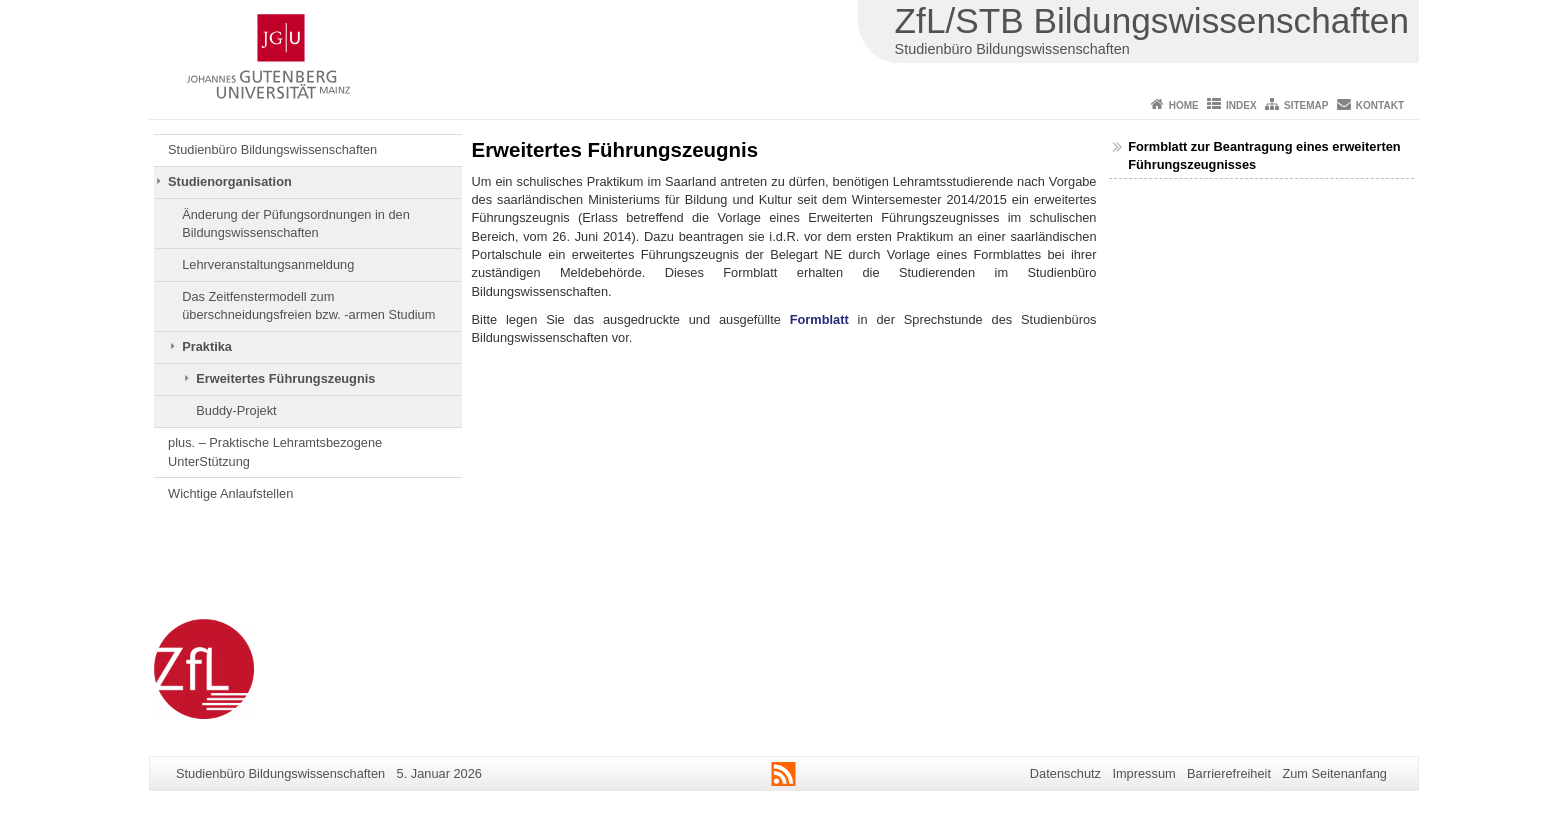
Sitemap (1306, 105)
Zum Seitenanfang (1334, 773)
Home (1184, 105)
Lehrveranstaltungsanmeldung (268, 264)
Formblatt (819, 319)
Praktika (207, 346)
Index (1241, 105)
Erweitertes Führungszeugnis (285, 378)
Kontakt (1380, 105)
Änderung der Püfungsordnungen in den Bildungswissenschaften (296, 223)
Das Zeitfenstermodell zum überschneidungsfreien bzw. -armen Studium (308, 305)
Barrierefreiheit (1229, 773)
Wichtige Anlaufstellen (230, 493)
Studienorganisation (230, 181)
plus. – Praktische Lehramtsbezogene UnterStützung (275, 451)
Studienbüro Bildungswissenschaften (272, 149)
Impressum (1143, 773)
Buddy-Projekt (236, 410)
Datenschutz (1065, 773)
